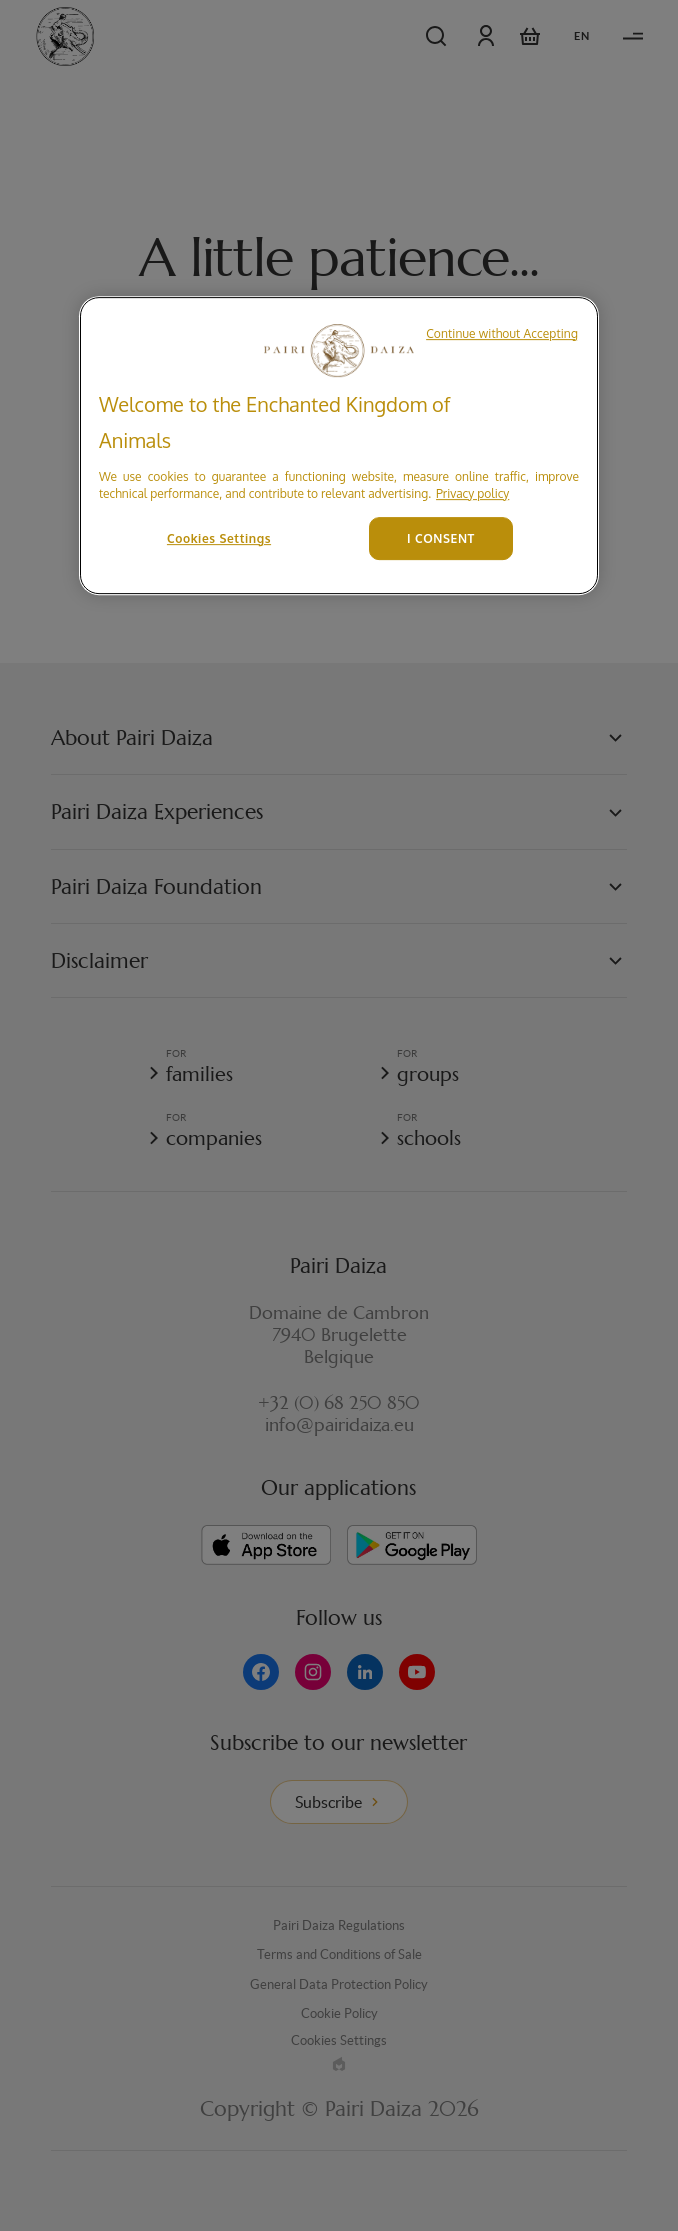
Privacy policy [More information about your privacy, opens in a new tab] (472, 493)
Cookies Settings (219, 538)
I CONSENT (441, 538)
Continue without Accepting (502, 333)
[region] (339, 445)
